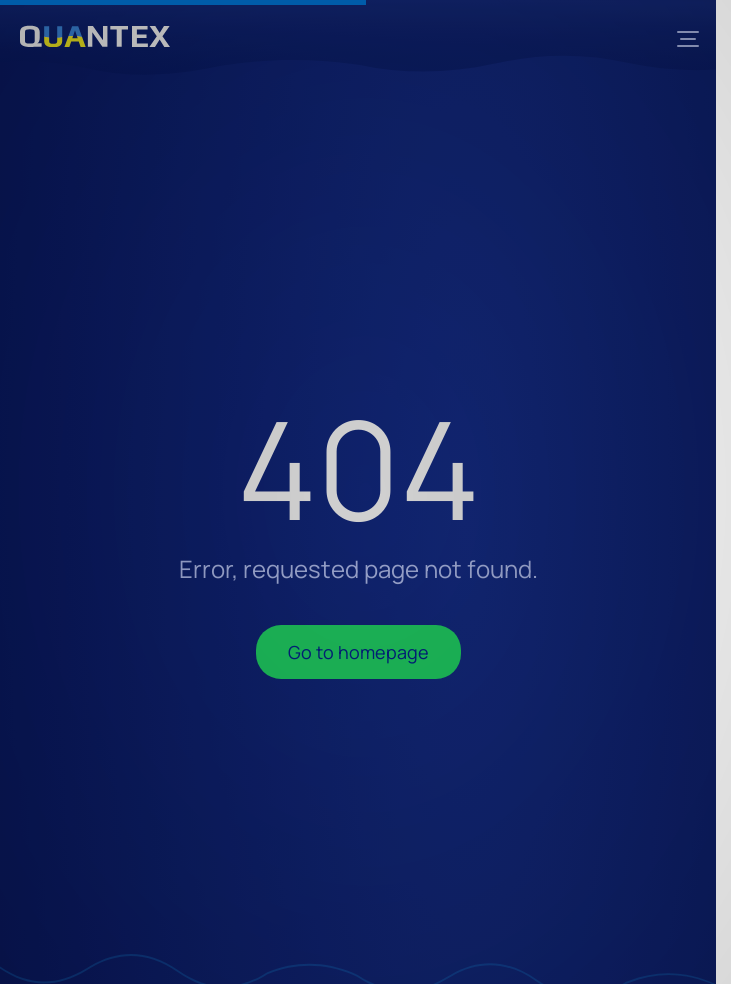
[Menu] (688, 39)
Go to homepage (358, 652)
